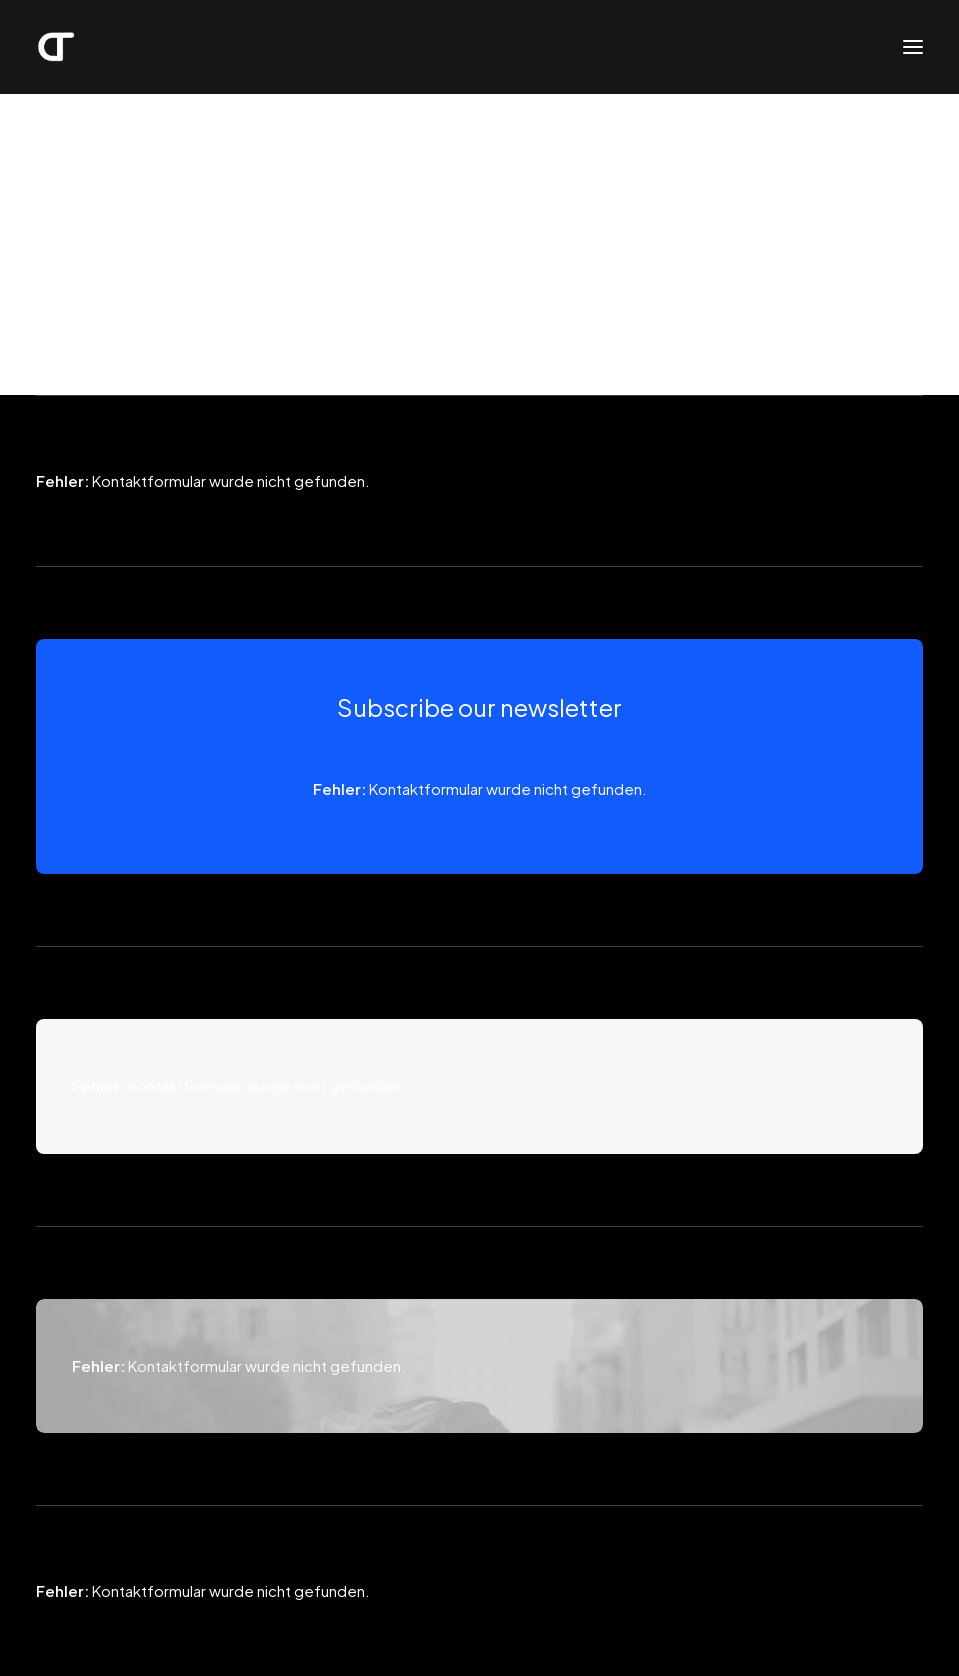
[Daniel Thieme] (56, 47)
